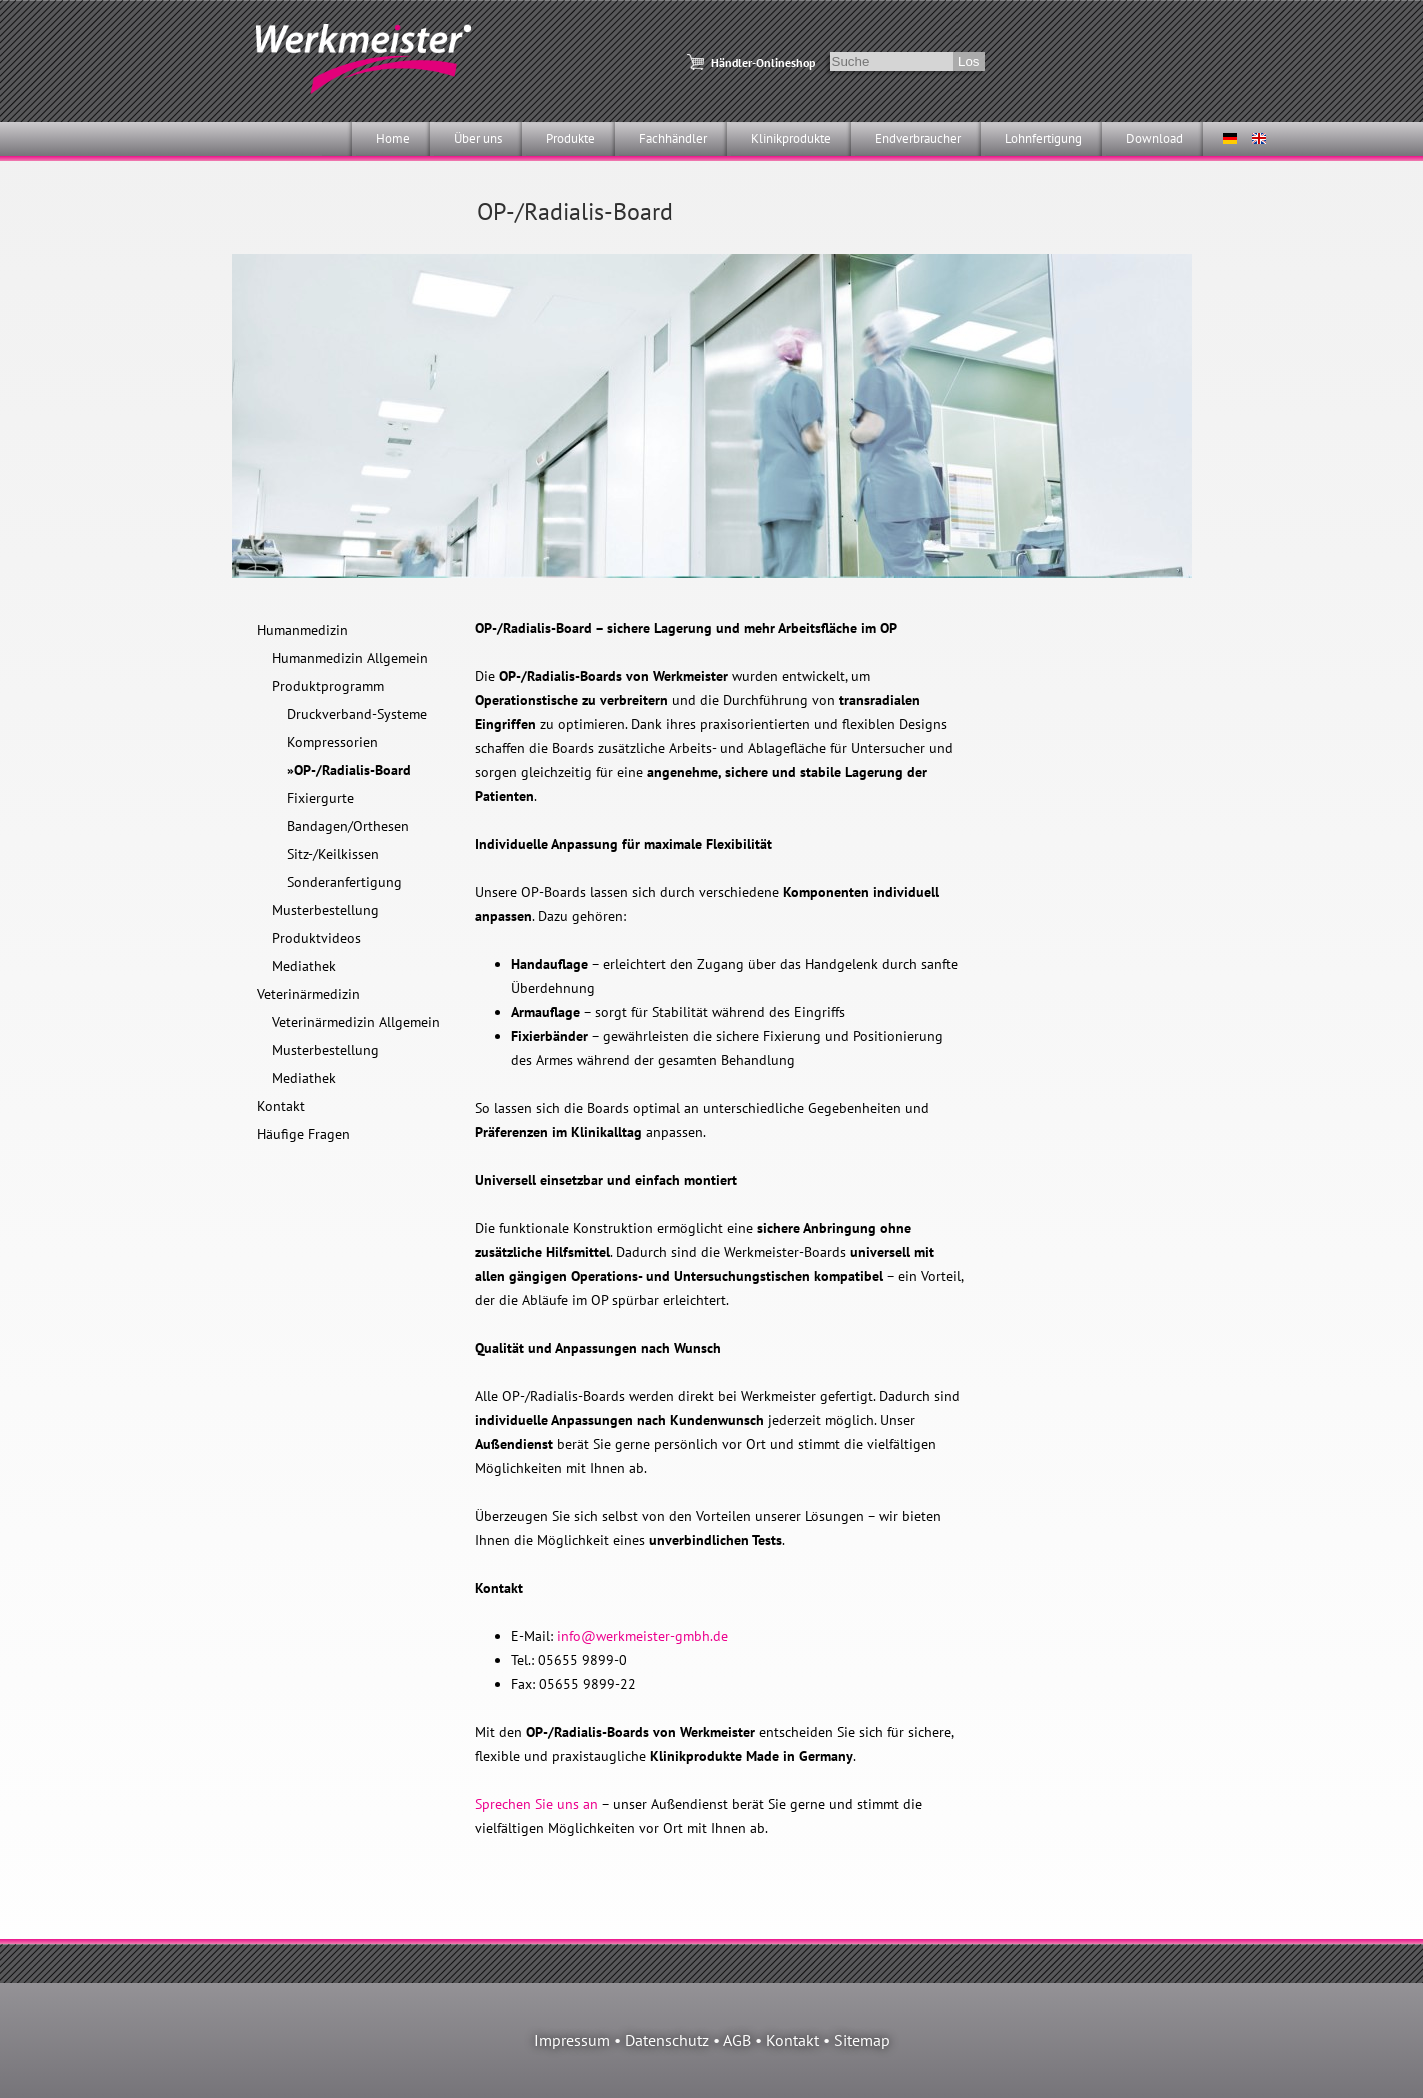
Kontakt (281, 1106)
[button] (44, 2054)
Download (1154, 138)
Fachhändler (673, 138)
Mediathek (304, 966)
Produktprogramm (328, 686)
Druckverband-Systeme (357, 714)
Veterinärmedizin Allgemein (356, 1022)
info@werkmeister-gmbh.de (642, 1636)
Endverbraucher (918, 138)
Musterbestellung (325, 910)
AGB (737, 2040)
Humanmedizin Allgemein (350, 658)
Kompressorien (332, 742)
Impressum (572, 2040)
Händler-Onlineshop (763, 62)
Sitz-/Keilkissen (333, 854)
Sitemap (862, 2040)
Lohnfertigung (1043, 138)
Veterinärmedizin (308, 994)
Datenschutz (667, 2040)
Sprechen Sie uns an (536, 1804)
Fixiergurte (320, 798)
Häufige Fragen (303, 1134)
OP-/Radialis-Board (352, 770)
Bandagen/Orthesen (348, 826)
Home (393, 138)
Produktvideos (316, 938)
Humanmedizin (302, 630)
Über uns (478, 138)
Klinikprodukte (791, 138)
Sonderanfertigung (344, 882)
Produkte (570, 138)
